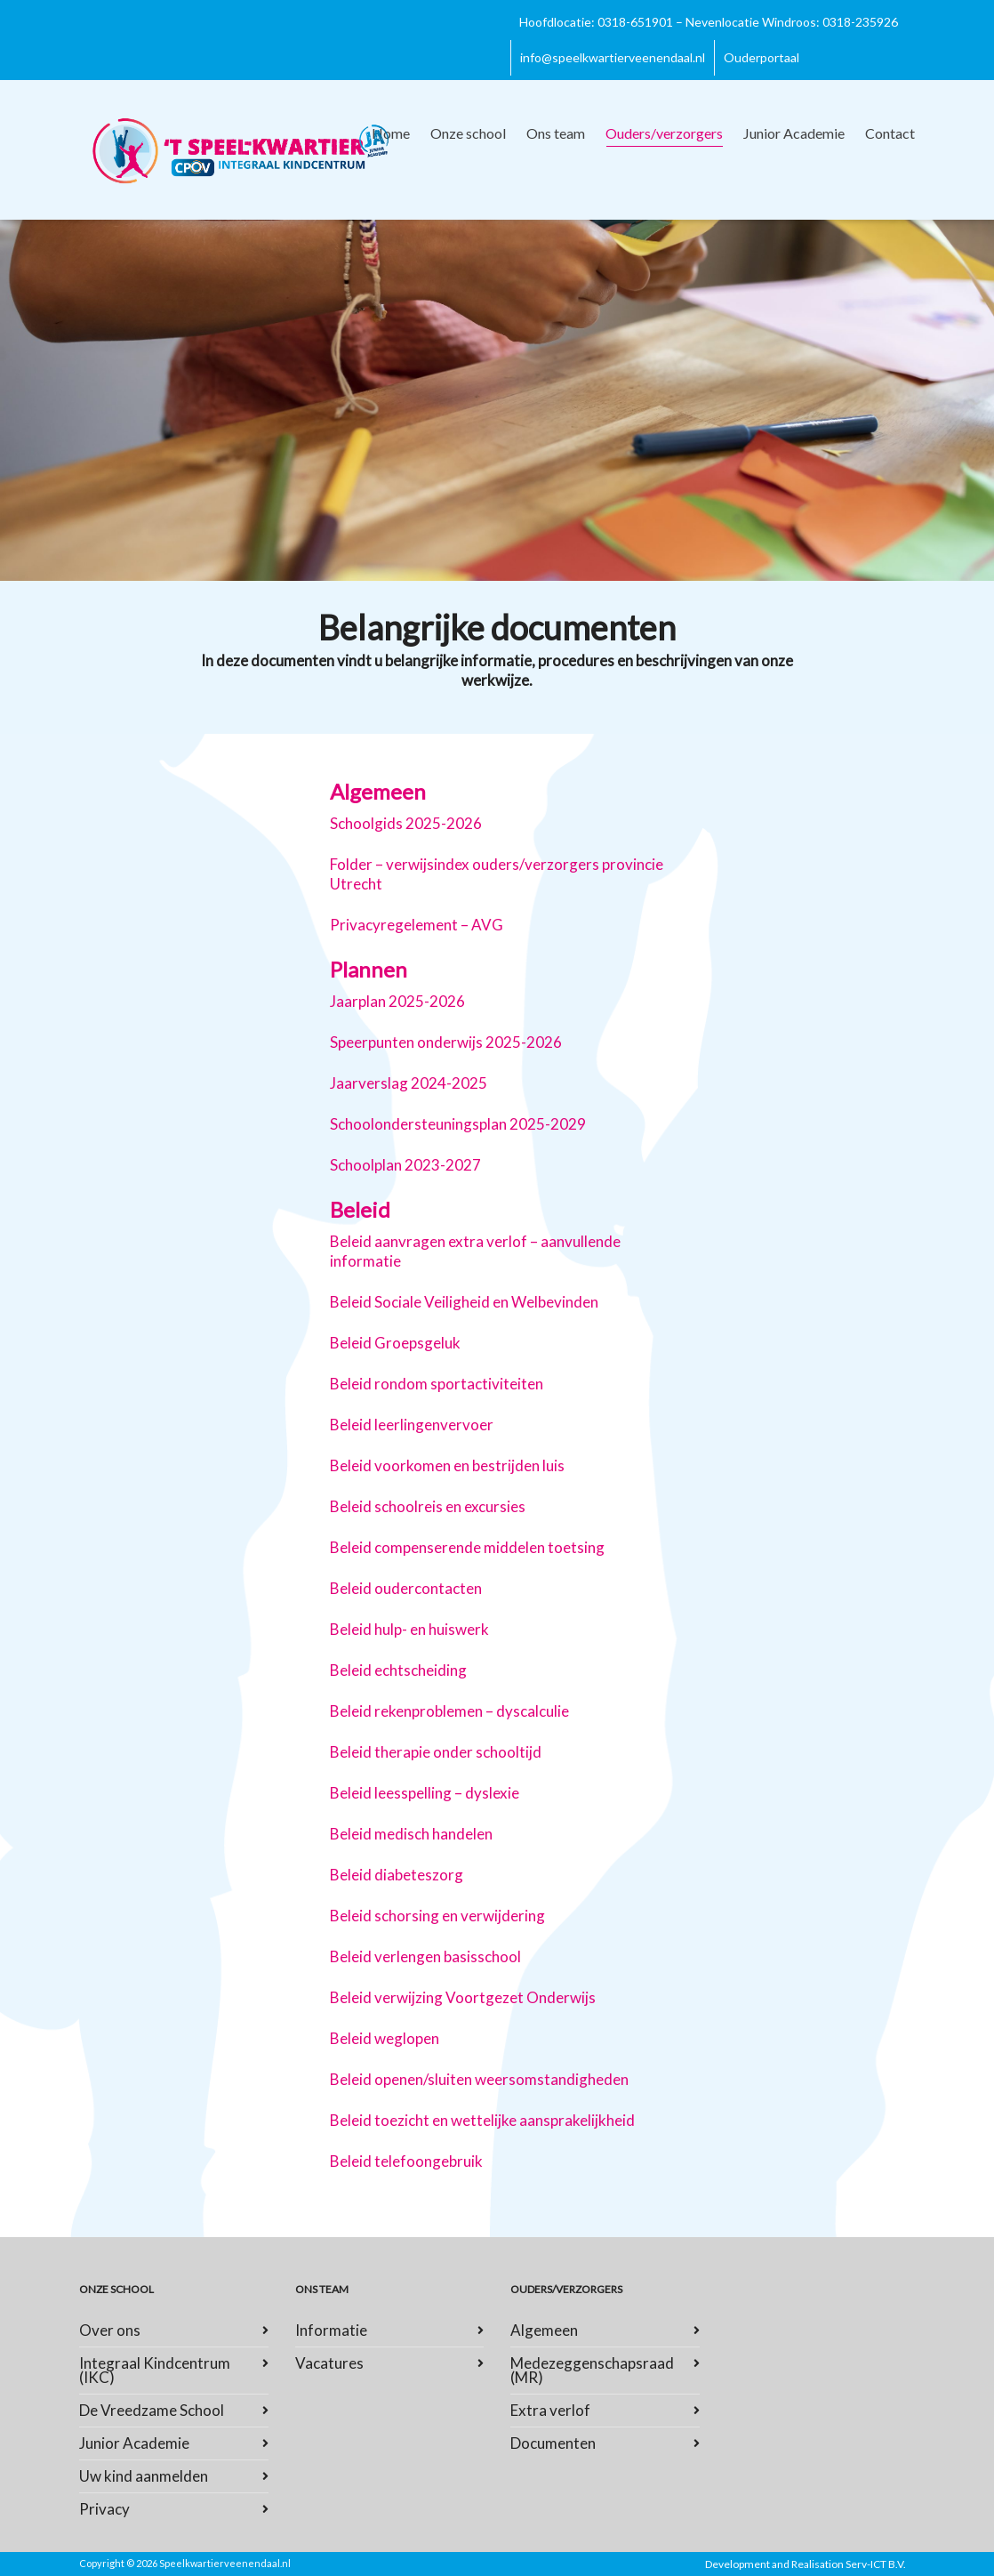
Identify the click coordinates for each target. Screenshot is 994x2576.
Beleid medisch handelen (411, 1833)
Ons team (555, 133)
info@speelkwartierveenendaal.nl (612, 57)
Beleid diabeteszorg (396, 1874)
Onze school (468, 133)
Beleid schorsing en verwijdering (437, 1915)
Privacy (104, 2509)
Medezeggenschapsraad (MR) (592, 2370)
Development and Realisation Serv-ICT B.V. (805, 2564)
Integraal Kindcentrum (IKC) (154, 2370)
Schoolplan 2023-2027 (405, 1164)
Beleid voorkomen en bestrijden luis (447, 1465)
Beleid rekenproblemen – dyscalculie (449, 1711)
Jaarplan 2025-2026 (397, 1001)
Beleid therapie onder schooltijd (435, 1752)
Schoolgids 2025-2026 (406, 823)
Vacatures (329, 2363)
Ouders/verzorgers (664, 136)
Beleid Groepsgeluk (395, 1342)
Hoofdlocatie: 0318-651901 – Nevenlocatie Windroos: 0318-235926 (708, 21)
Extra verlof (550, 2410)
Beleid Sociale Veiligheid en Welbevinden (464, 1301)
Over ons (109, 2330)
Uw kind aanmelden (143, 2476)
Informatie (331, 2330)
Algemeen (544, 2330)
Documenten (553, 2443)
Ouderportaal (761, 57)
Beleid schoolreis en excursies (427, 1506)
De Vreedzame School (151, 2410)
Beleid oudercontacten (406, 1588)
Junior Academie (794, 133)
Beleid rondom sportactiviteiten (436, 1383)
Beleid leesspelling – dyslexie (424, 1792)
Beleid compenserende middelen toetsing (467, 1547)
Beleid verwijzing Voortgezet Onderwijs (463, 1997)
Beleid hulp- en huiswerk (409, 1629)
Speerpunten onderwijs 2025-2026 (446, 1042)
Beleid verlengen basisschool (425, 1956)
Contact (890, 133)
